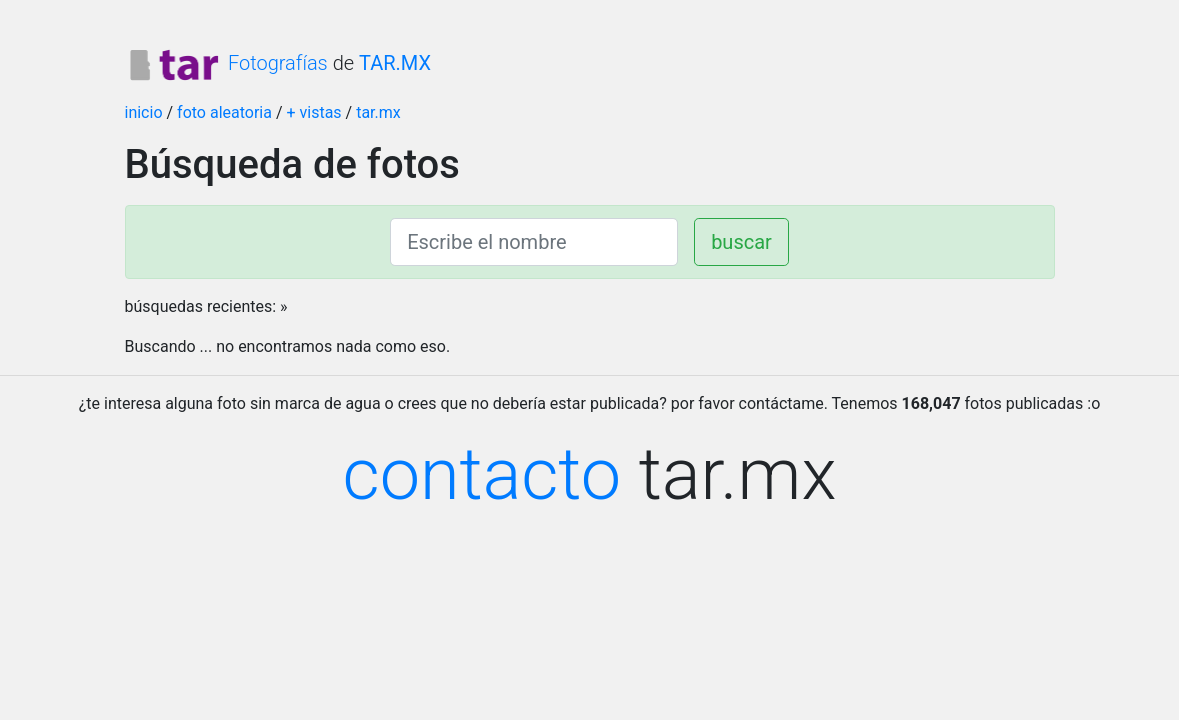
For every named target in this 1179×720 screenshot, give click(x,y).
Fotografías (226, 63)
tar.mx (378, 112)
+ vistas (313, 112)
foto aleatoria (224, 112)
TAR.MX (395, 63)
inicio (144, 112)
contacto (482, 474)
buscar (741, 242)
